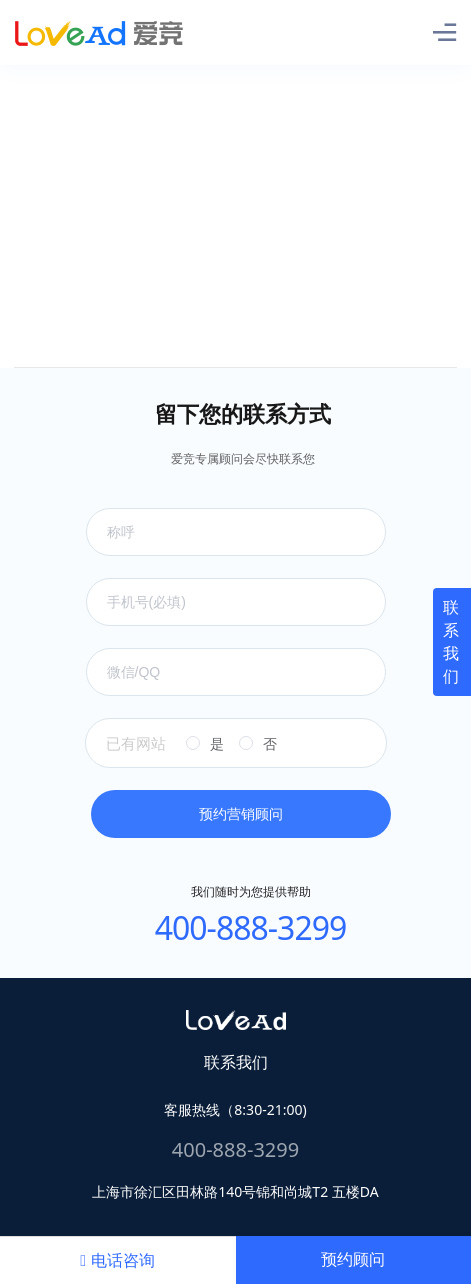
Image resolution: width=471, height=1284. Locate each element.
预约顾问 (353, 1259)
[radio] (205, 744)
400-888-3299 (251, 927)
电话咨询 (117, 1260)
